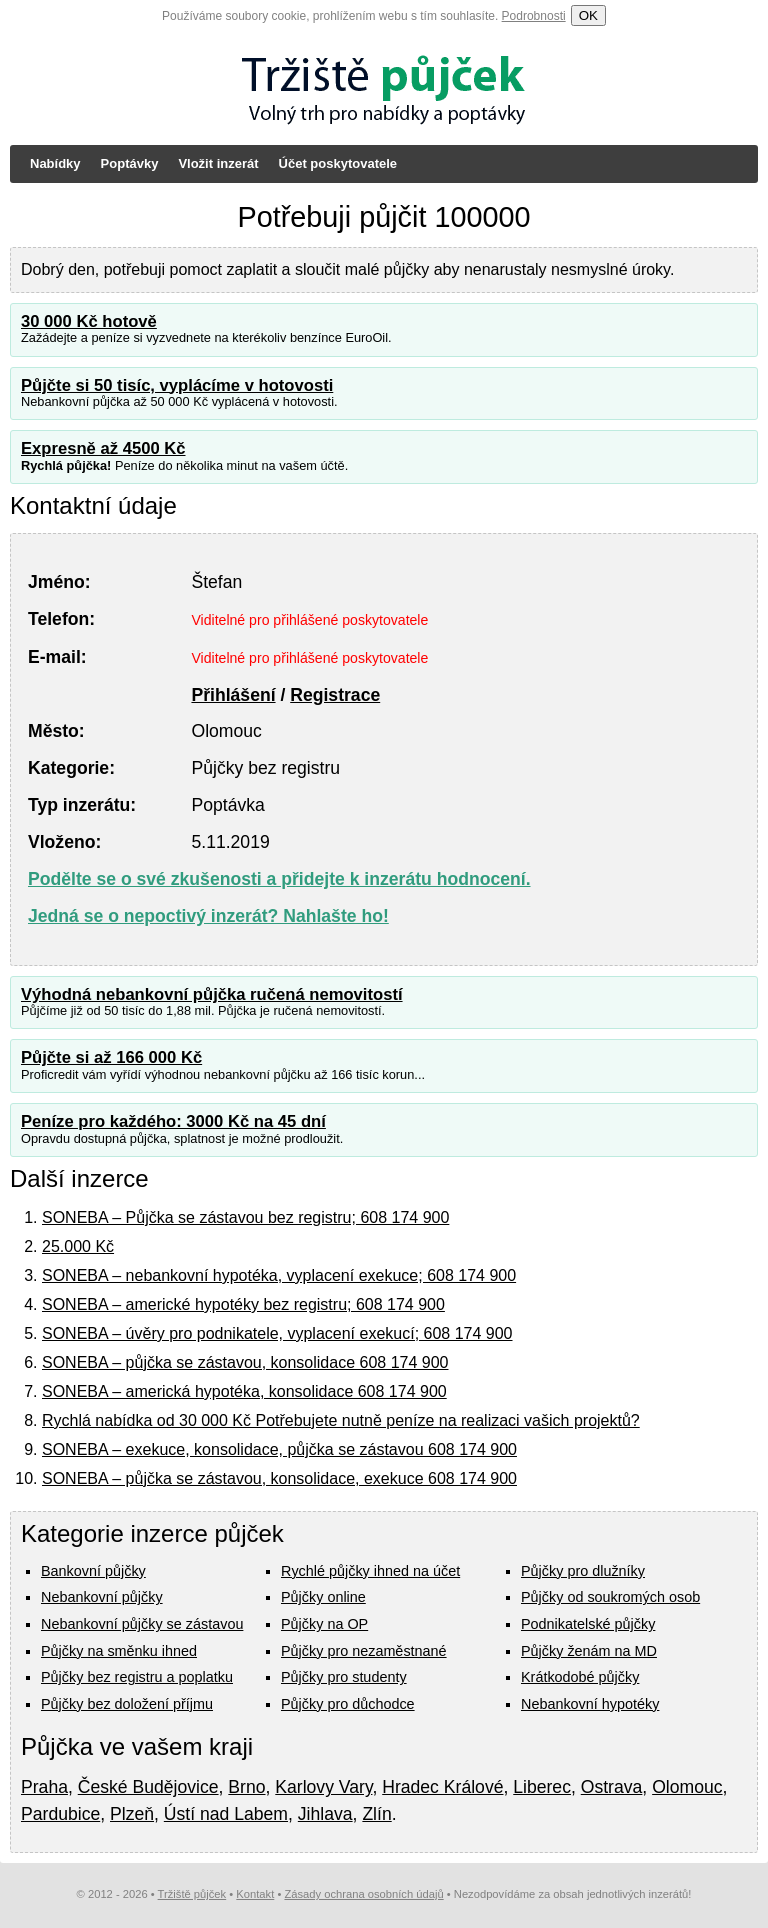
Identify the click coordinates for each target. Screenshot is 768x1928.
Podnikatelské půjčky (588, 1624)
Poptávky (130, 163)
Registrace (335, 695)
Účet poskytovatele (338, 163)
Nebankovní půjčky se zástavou (142, 1624)
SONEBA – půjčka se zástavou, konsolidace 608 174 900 (245, 1362)
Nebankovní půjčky (102, 1597)
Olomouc (687, 1787)
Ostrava (612, 1787)
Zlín (376, 1814)
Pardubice (60, 1814)
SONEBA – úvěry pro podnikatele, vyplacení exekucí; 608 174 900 (277, 1333)
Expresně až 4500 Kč (103, 448)
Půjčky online (323, 1597)
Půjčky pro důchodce (348, 1704)
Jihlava (325, 1814)
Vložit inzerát (218, 163)
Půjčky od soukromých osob (610, 1597)
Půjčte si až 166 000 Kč (111, 1057)
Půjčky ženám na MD (589, 1651)
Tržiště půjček (192, 1894)
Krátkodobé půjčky (580, 1677)
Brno (246, 1787)
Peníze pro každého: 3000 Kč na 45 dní (173, 1121)
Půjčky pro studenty (344, 1677)
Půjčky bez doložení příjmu (127, 1704)
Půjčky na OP (324, 1624)
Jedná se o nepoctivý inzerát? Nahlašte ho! (208, 916)
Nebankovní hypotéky (590, 1704)
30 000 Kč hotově (89, 321)
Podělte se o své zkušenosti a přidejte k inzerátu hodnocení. (279, 879)
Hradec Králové (442, 1787)
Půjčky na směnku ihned (119, 1651)
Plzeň (132, 1814)
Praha (44, 1787)
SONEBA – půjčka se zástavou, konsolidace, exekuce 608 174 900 (279, 1478)
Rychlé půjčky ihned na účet (370, 1571)
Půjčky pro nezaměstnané (364, 1651)
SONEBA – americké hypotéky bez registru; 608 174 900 (243, 1304)
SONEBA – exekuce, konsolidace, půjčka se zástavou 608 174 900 (279, 1449)
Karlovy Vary (323, 1787)
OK (588, 15)
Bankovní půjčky (93, 1571)
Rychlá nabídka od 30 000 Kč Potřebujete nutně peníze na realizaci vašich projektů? (341, 1420)
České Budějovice (148, 1787)
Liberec (542, 1787)
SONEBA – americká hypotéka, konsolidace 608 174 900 (244, 1391)
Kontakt (255, 1894)
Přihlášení (233, 695)
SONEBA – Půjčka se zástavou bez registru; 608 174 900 (245, 1217)
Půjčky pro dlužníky (583, 1571)
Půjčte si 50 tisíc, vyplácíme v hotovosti (177, 385)
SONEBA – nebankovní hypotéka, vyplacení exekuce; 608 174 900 (279, 1275)
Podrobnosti (534, 16)
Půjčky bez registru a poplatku (137, 1677)
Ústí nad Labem (226, 1814)
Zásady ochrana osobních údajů (363, 1894)
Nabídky (55, 163)
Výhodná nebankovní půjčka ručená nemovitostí (212, 994)
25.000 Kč (78, 1246)
